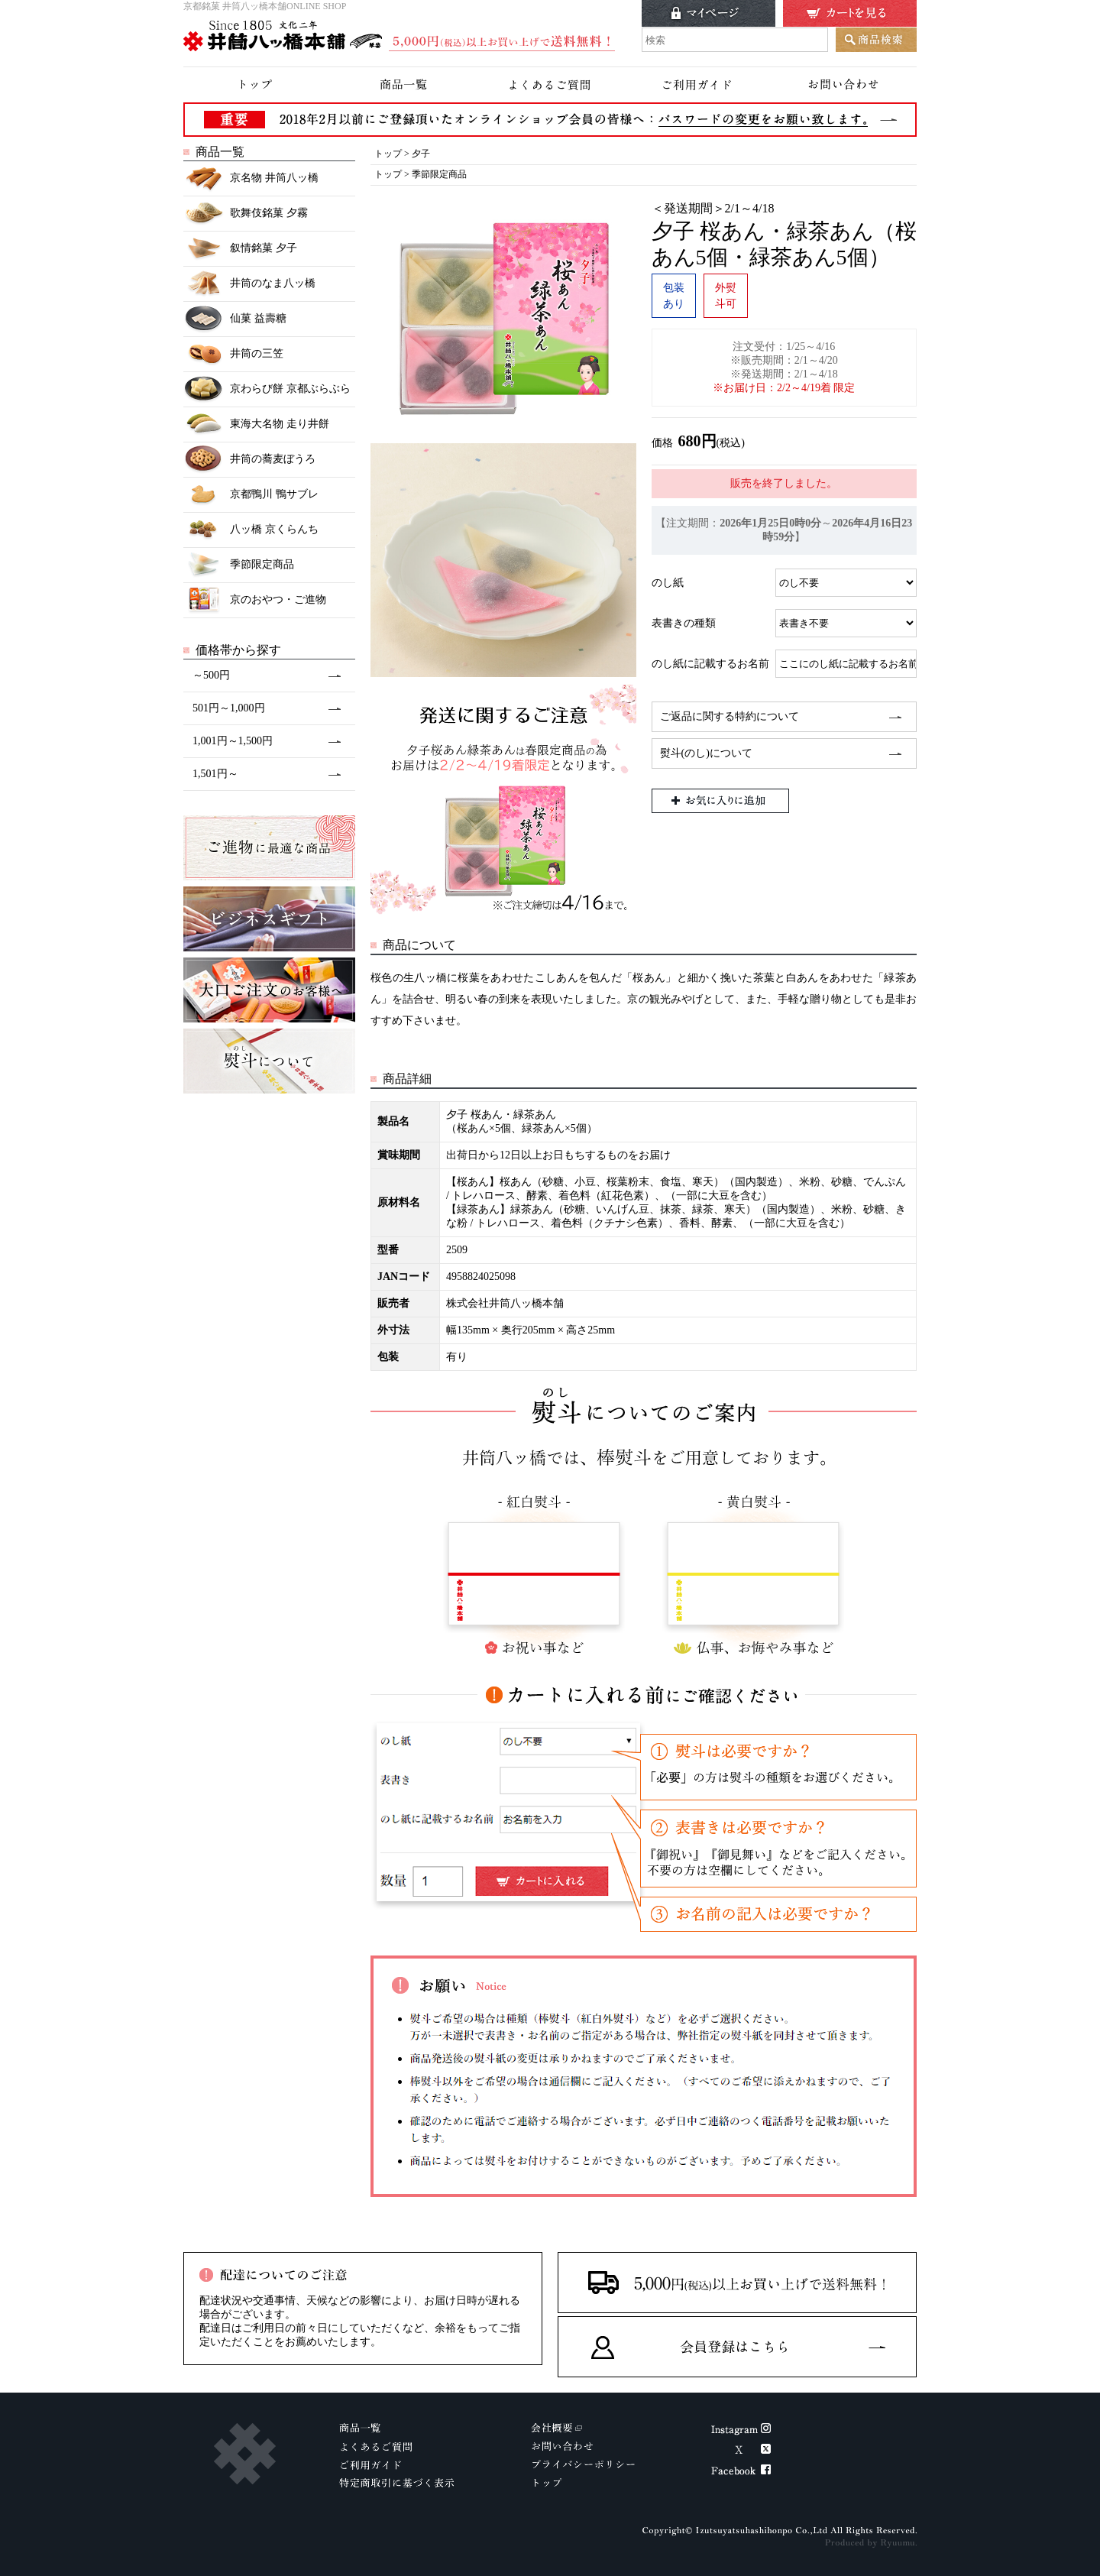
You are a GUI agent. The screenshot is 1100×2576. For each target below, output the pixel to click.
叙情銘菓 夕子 (240, 249)
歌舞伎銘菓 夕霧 (245, 213)
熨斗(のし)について (706, 753)
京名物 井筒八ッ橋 (251, 178)
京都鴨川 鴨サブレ (251, 495)
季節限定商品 (238, 565)
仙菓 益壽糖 (234, 319)
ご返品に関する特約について (729, 716)
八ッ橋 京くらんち (251, 530)
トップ (388, 153)
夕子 (421, 153)
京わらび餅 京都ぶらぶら (267, 389)
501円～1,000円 (228, 708)
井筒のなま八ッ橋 (249, 284)
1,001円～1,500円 (232, 741)
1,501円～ (215, 773)
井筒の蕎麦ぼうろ (249, 460)
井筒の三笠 (233, 354)
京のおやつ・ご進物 (254, 600)
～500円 (211, 675)
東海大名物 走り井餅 (256, 424)
